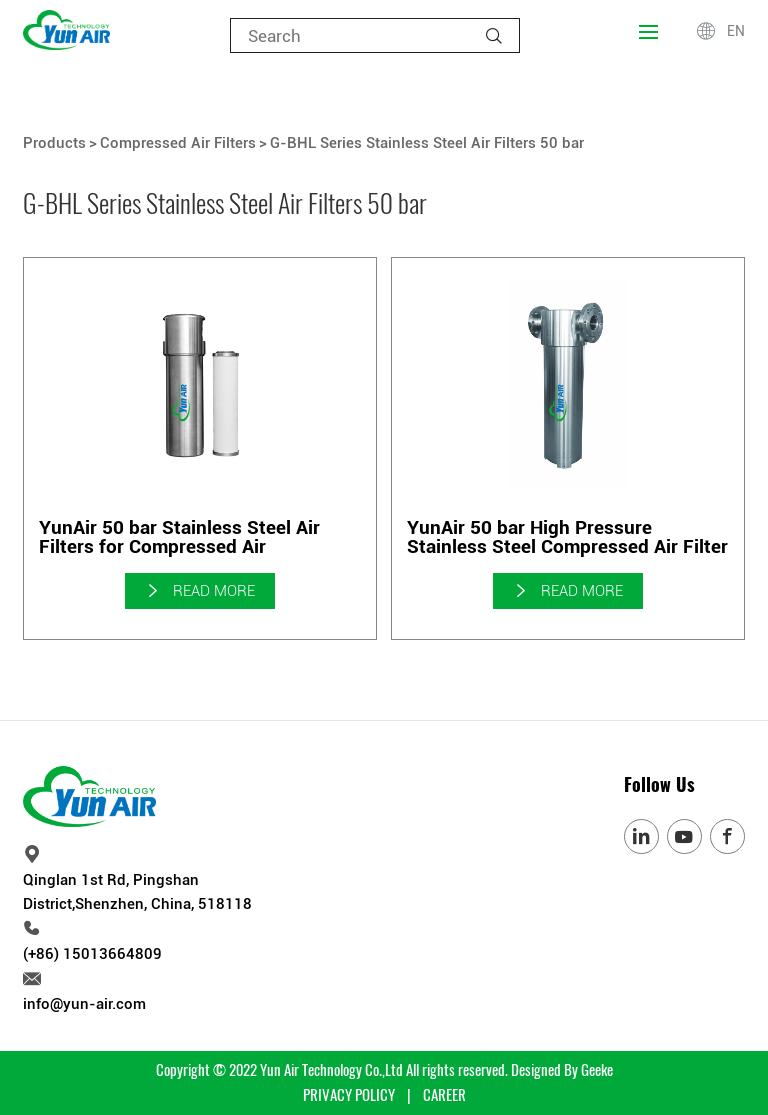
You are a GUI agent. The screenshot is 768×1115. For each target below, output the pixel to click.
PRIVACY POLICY (349, 1095)
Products (54, 143)
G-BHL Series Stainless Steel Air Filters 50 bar (427, 143)
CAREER (444, 1095)
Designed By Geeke (562, 1070)
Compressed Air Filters (178, 143)
